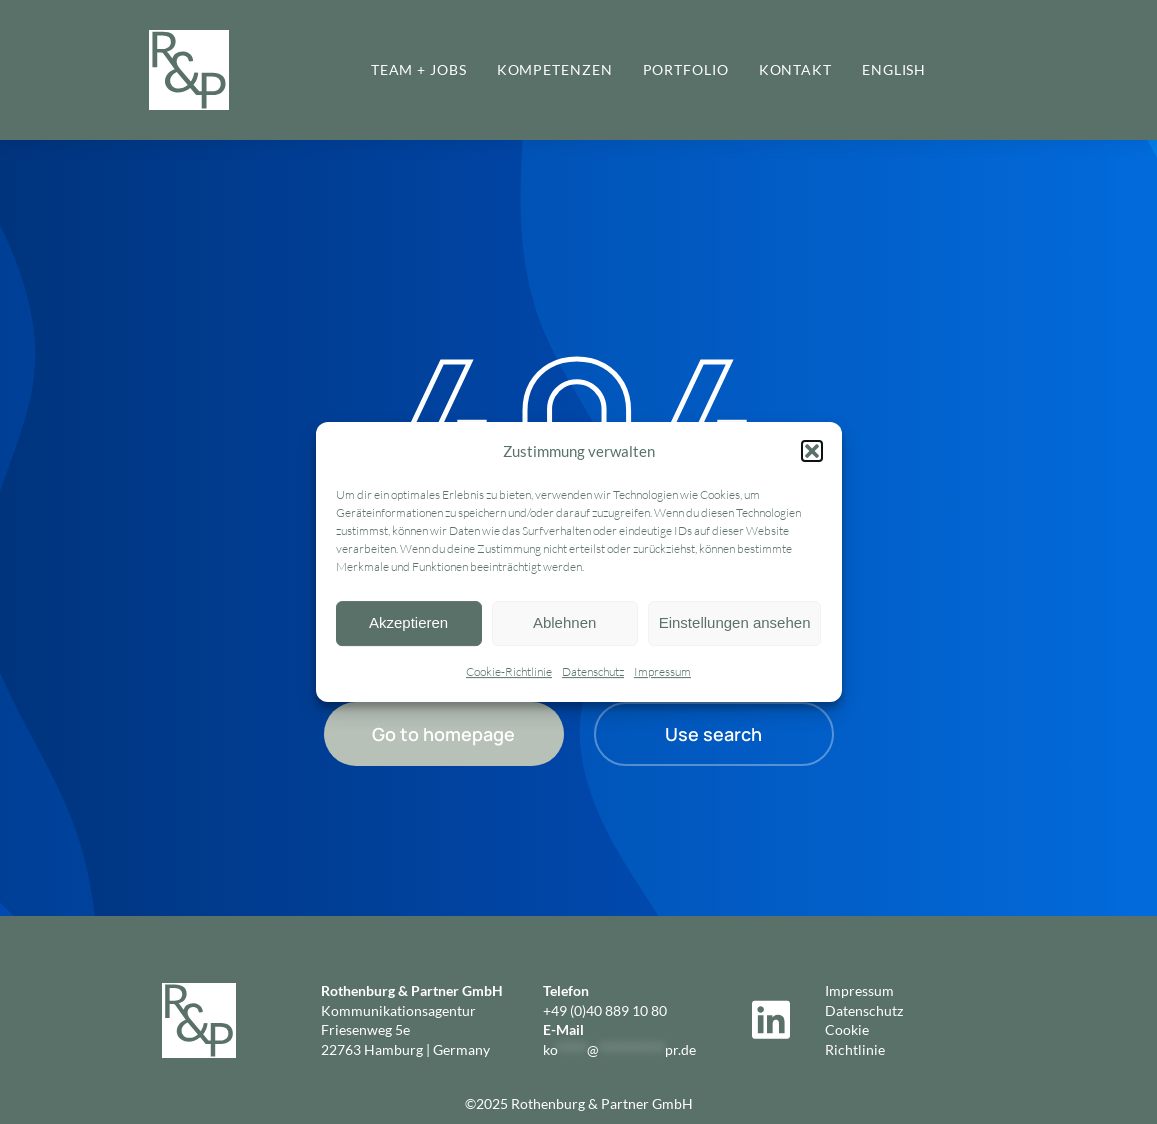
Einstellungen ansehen (735, 623)
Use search (713, 734)
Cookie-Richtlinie (509, 671)
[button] (812, 452)
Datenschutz (593, 671)
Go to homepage (443, 734)
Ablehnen (564, 623)
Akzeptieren (408, 623)
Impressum (662, 671)
